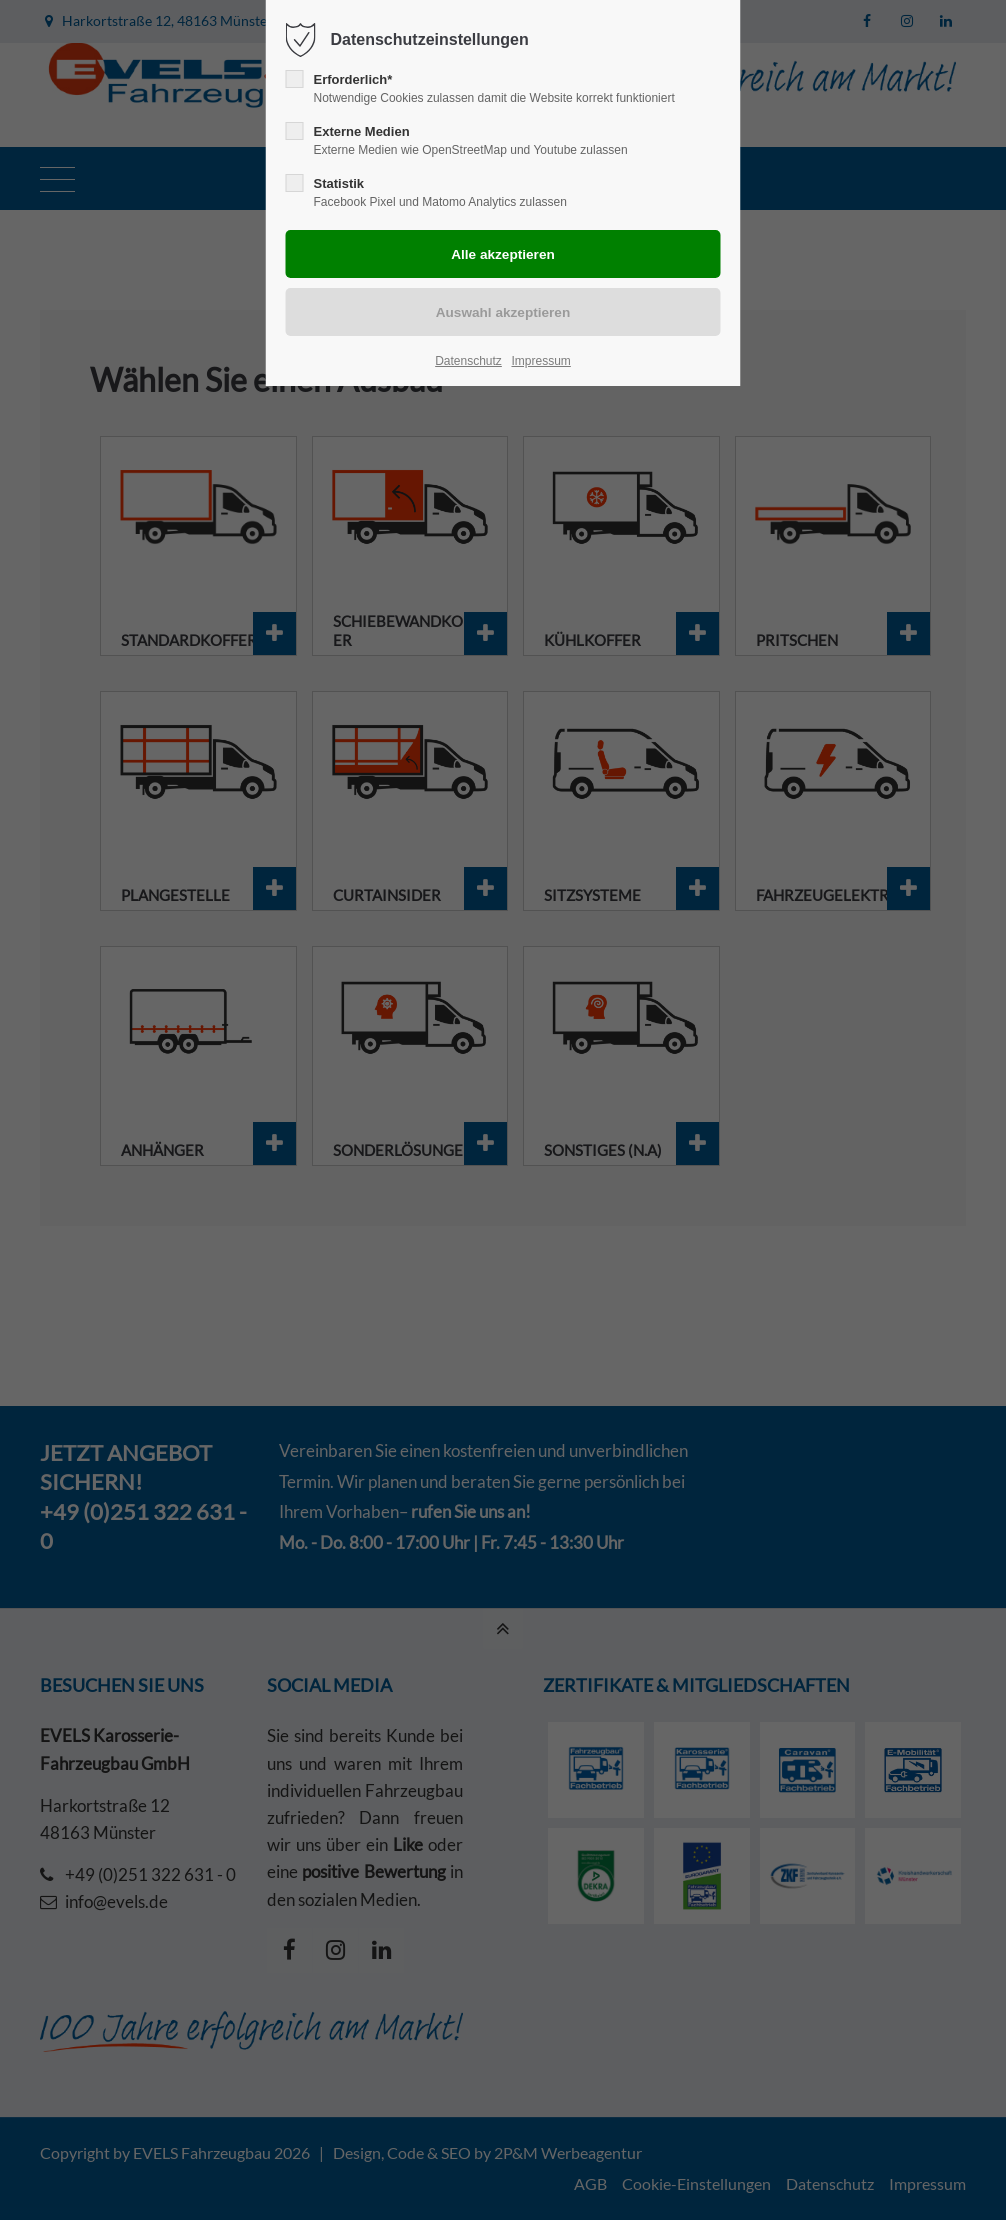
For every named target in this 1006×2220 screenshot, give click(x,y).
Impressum (540, 361)
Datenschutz (468, 361)
